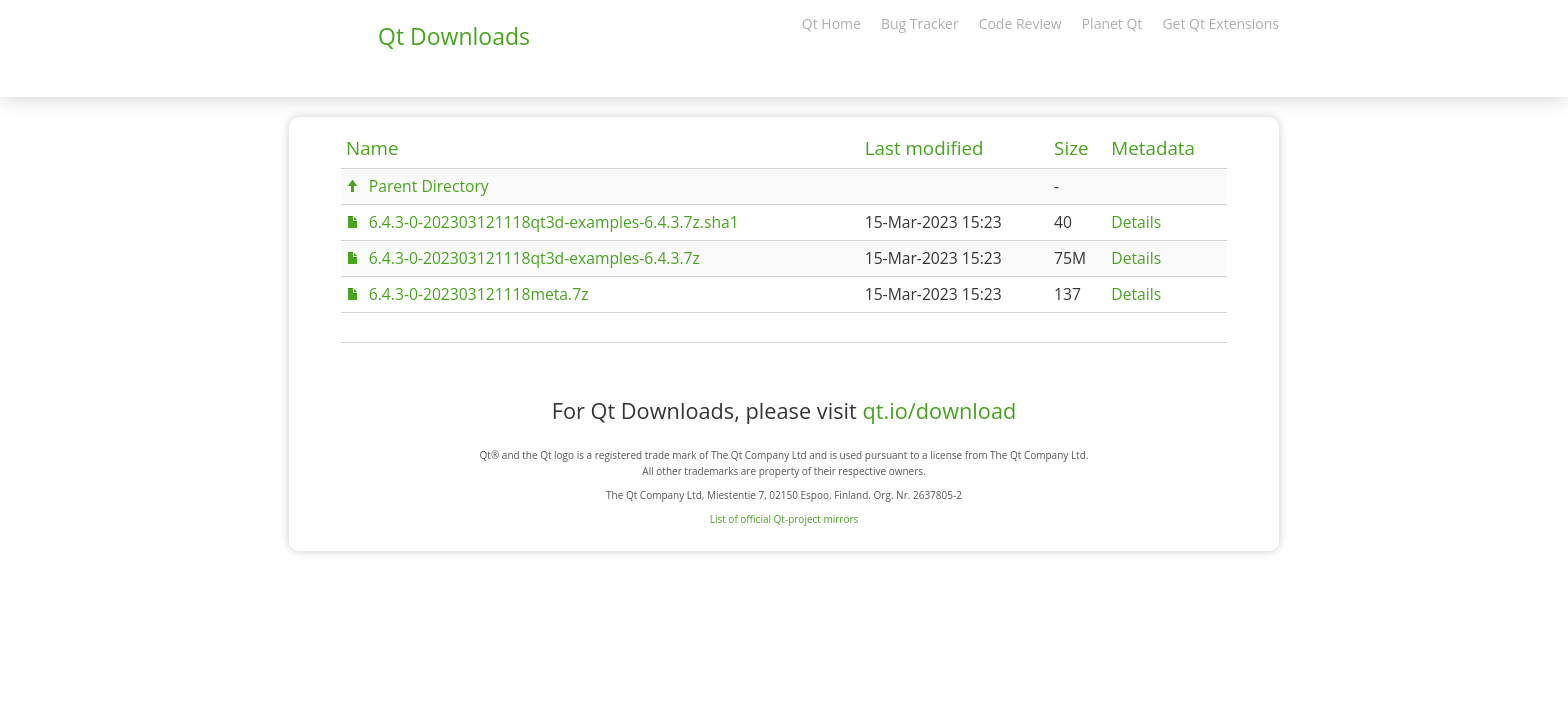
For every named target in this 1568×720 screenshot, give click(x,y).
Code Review (1020, 23)
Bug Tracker (920, 23)
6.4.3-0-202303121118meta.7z (479, 294)
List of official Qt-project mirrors (784, 519)
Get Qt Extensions (1220, 23)
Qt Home (831, 23)
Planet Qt (1112, 23)
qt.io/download (939, 410)
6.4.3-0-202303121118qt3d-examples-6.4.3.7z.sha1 (554, 222)
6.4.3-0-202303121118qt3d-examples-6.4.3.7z (534, 258)
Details (1136, 222)
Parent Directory (429, 186)
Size (1071, 148)
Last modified (924, 148)
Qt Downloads (454, 36)
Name (372, 148)
